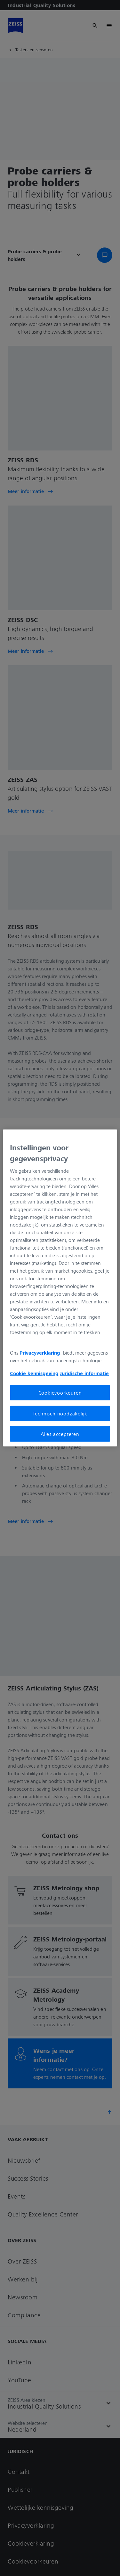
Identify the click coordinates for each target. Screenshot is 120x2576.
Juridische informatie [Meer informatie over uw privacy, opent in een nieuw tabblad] (84, 1373)
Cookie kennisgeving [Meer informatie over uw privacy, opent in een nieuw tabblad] (34, 1373)
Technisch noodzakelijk (60, 1413)
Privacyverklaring (41, 1352)
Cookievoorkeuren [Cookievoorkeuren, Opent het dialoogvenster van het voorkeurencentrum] (60, 1392)
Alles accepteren (60, 1434)
